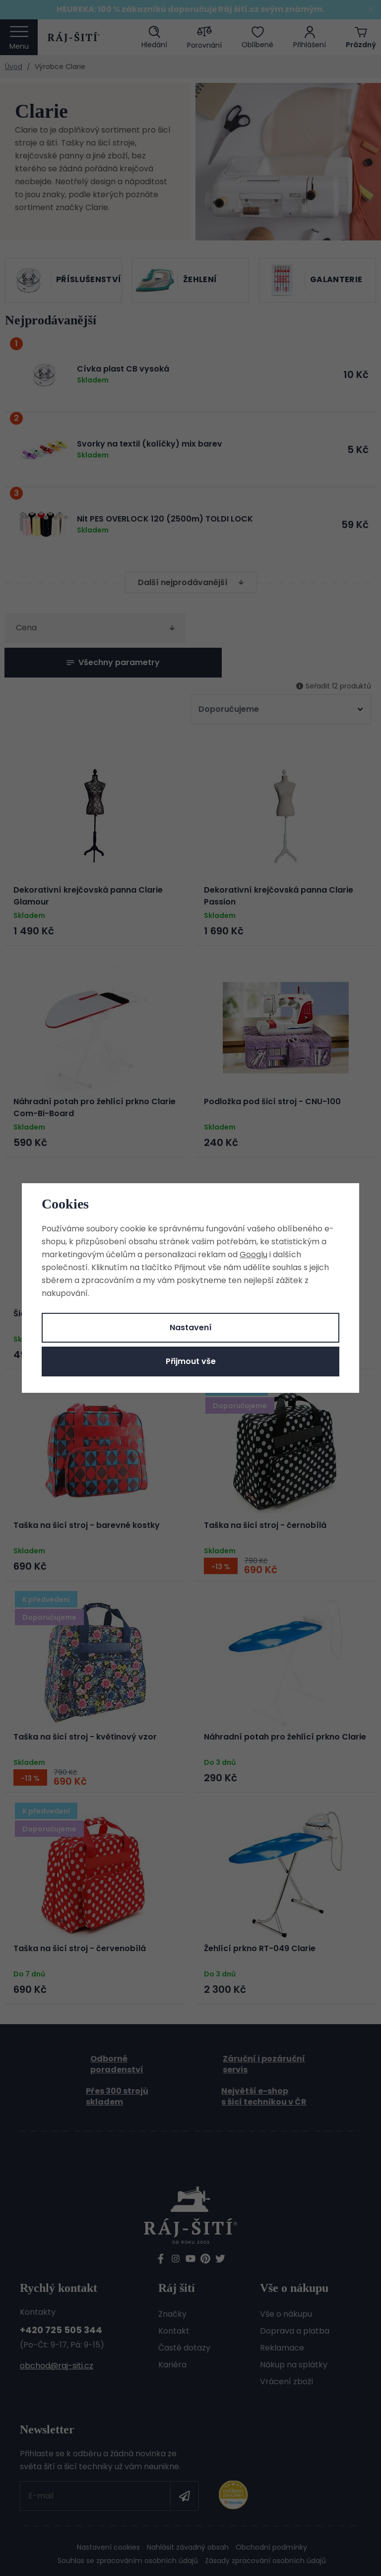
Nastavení (191, 1327)
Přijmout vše (191, 1361)
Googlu (253, 1254)
